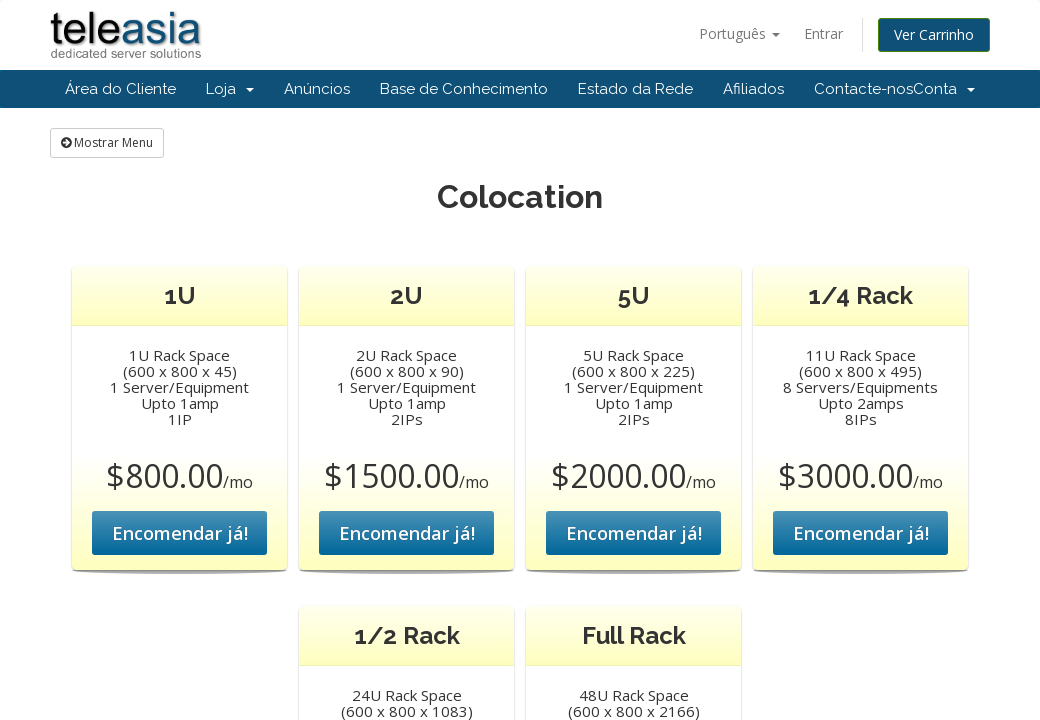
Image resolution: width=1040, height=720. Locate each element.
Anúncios (317, 89)
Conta (944, 89)
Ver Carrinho (934, 34)
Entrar (823, 33)
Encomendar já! (180, 533)
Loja (230, 89)
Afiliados (753, 89)
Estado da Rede (635, 89)
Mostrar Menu (107, 142)
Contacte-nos (863, 89)
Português (739, 33)
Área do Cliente (120, 89)
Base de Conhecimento (464, 89)
